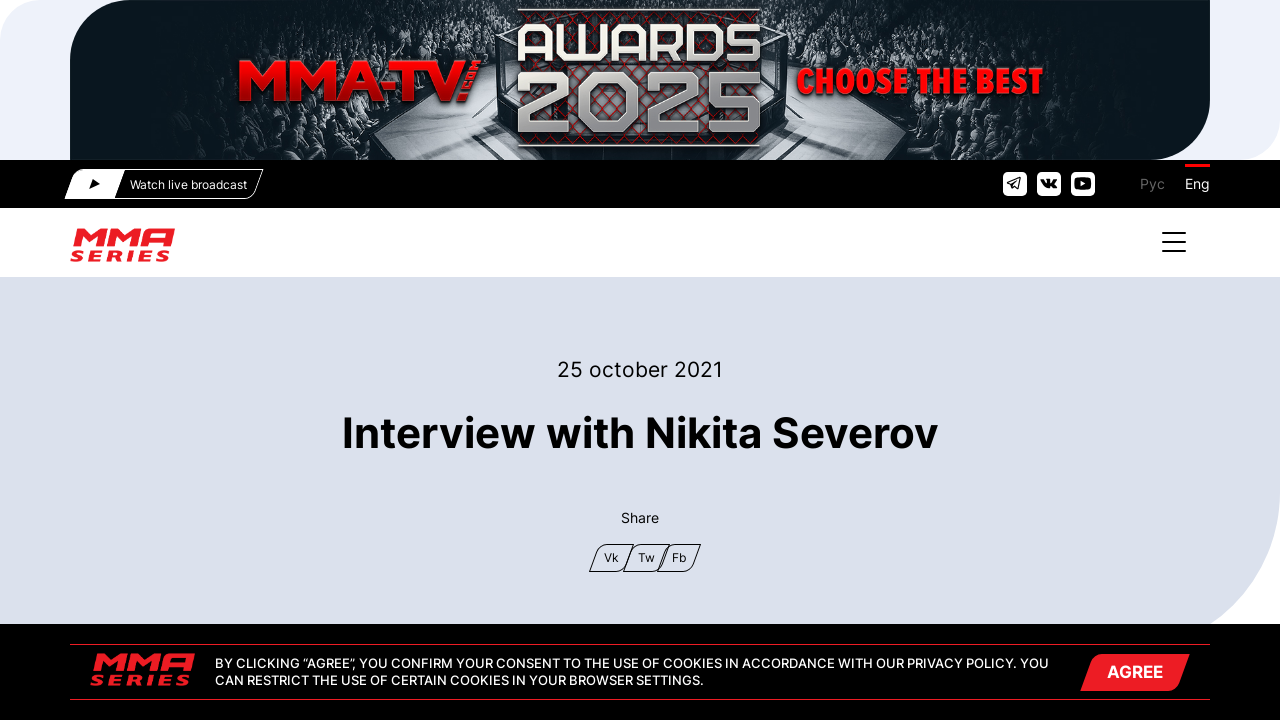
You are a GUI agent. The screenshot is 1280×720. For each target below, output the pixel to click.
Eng (1197, 183)
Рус (1152, 183)
